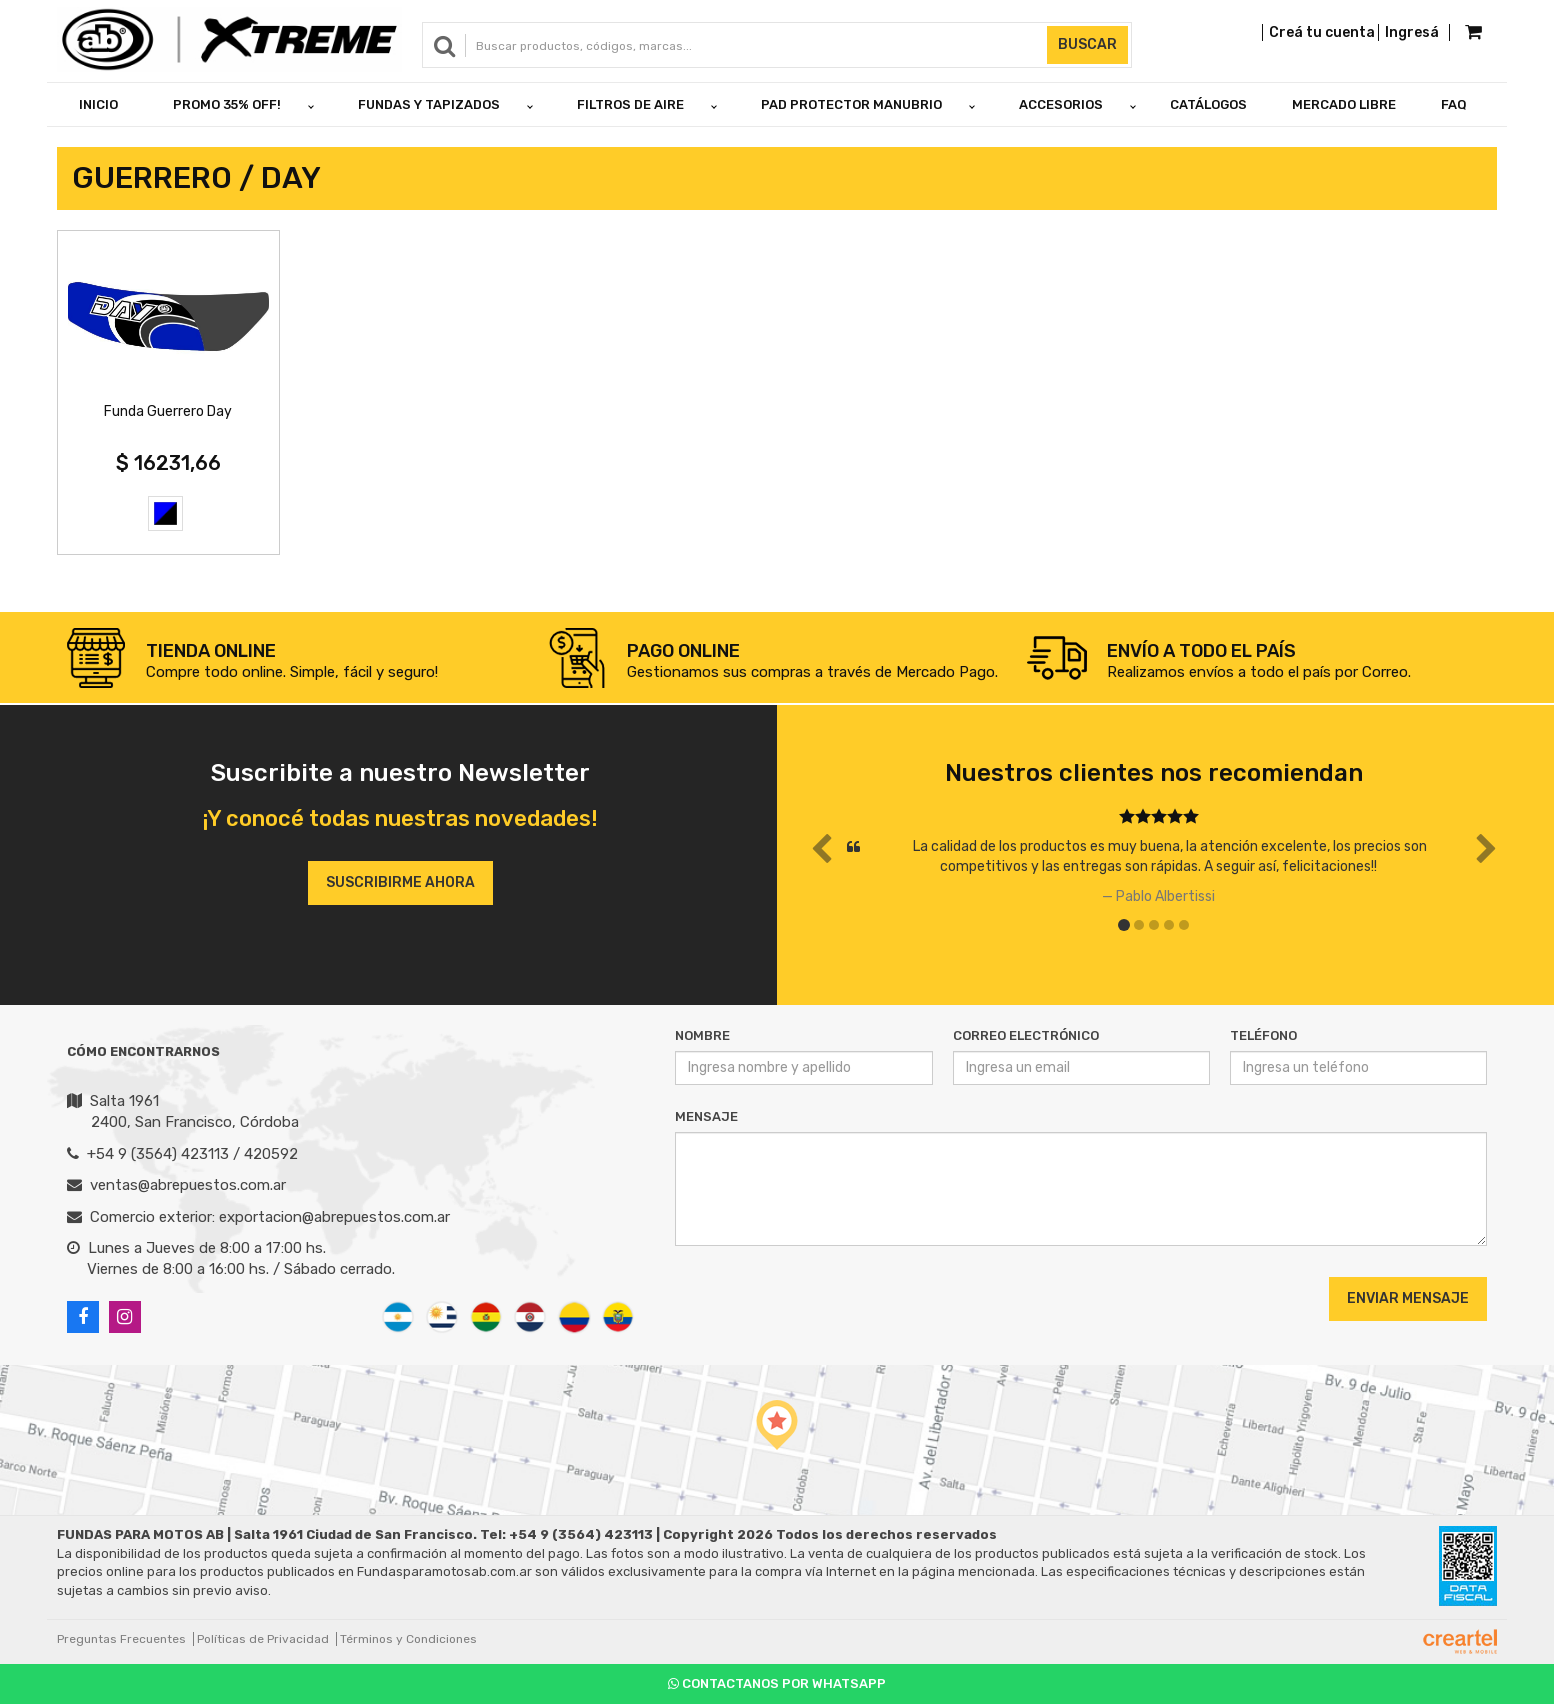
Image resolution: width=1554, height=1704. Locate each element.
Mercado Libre (1344, 104)
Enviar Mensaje (1408, 1298)
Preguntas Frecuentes (121, 1639)
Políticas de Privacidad (263, 1639)
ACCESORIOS (1061, 104)
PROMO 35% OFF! (227, 104)
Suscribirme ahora (400, 882)
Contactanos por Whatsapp (777, 1683)
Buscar (1087, 44)
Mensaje (706, 1116)
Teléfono (1263, 1035)
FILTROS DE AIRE (630, 104)
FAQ (1454, 104)
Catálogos (1208, 104)
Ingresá (1412, 32)
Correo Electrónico (1026, 1035)
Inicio (98, 104)
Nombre (702, 1035)
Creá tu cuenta (1322, 32)
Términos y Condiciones (408, 1639)
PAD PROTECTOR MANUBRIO (851, 104)
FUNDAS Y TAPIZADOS (429, 104)
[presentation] (796, 1298)
